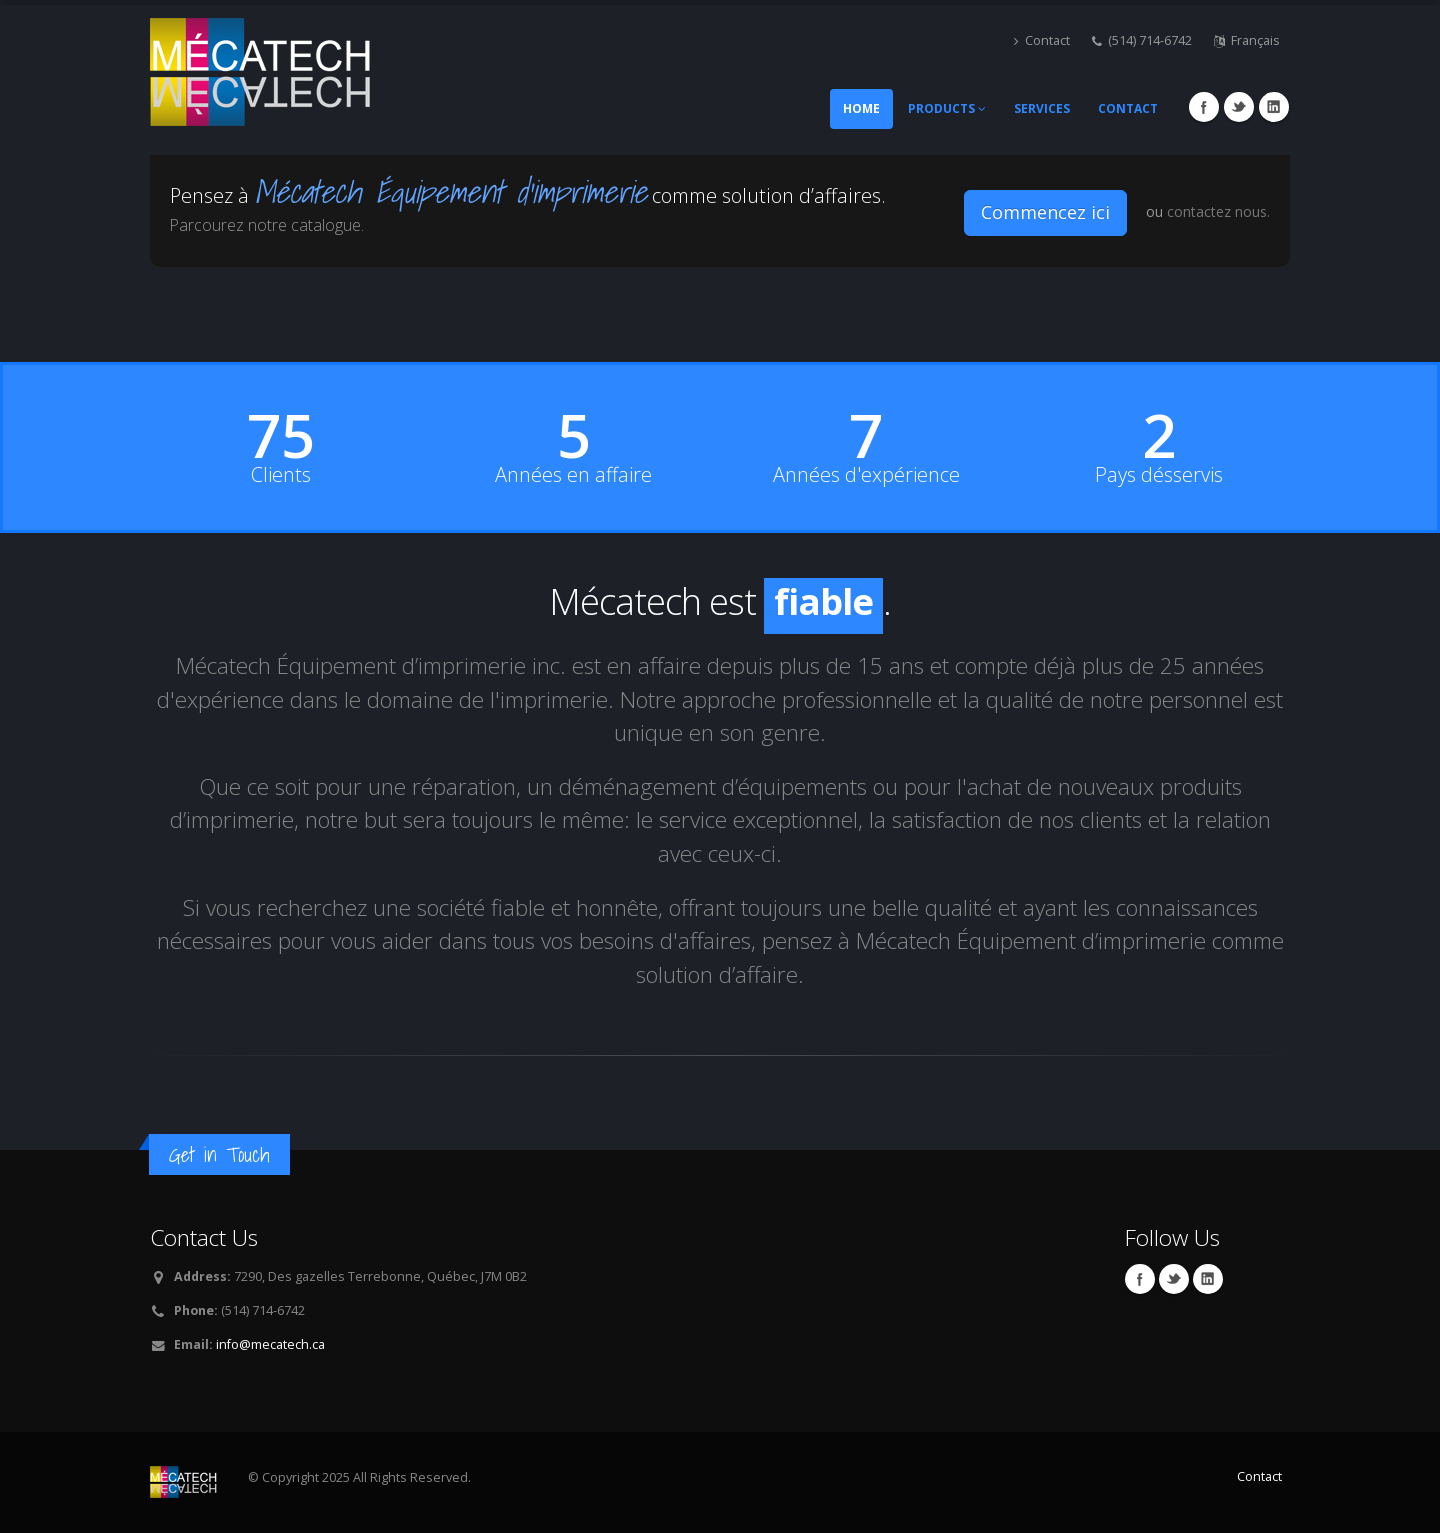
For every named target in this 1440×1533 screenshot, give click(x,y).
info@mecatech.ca (270, 1344)
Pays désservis (1159, 475)
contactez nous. (1218, 211)
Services (1042, 108)
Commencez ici (1045, 212)
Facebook (1204, 107)
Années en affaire (573, 475)
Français (1247, 40)
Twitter (1239, 107)
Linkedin (1274, 107)
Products (947, 108)
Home (861, 108)
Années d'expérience (866, 475)
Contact (1042, 40)
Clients (281, 475)
